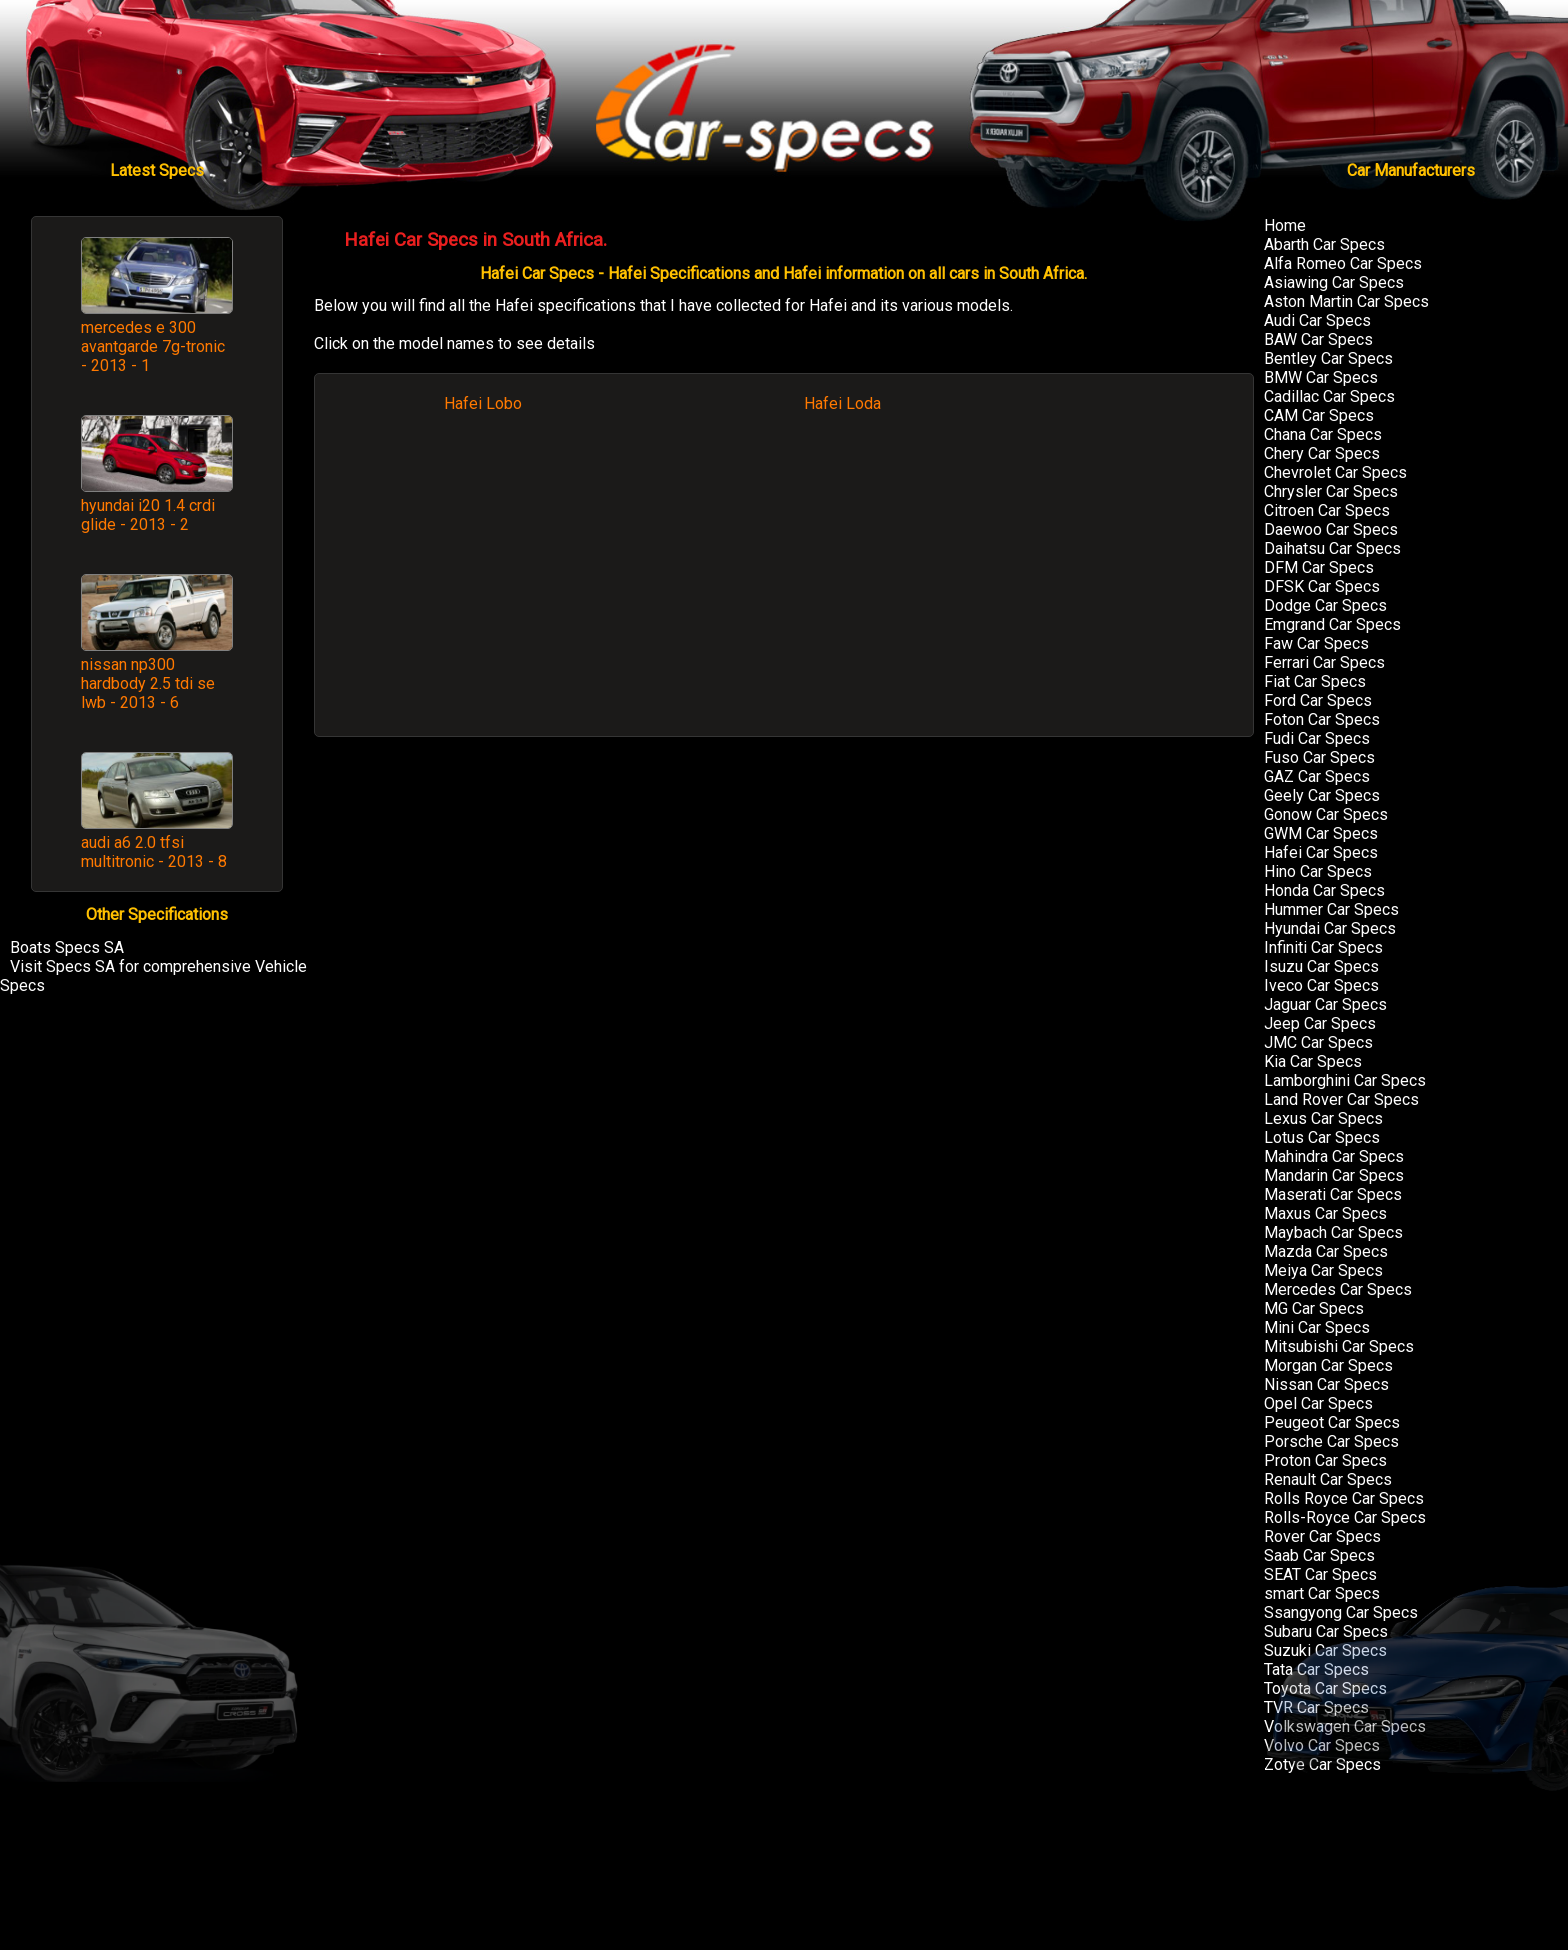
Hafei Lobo (483, 403)
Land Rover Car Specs (1341, 1099)
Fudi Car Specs (1317, 738)
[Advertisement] (784, 584)
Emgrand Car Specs (1332, 624)
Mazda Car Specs (1326, 1251)
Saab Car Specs (1319, 1555)
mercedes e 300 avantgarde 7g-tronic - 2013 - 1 (153, 346)
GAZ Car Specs (1317, 776)
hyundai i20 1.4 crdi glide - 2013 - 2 (148, 515)
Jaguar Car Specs (1325, 1004)
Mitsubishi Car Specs (1339, 1346)
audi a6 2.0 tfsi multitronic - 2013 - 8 (154, 852)
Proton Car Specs (1325, 1460)
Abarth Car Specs (1324, 244)
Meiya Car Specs (1323, 1270)
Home (1285, 225)
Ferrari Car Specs (1324, 662)
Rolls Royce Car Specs (1344, 1498)
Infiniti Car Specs (1323, 947)
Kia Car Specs (1313, 1061)
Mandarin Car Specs (1334, 1175)
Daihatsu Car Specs (1332, 548)
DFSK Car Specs (1322, 586)
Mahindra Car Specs (1334, 1156)
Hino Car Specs (1318, 871)
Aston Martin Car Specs (1346, 301)
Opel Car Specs (1318, 1403)
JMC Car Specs (1318, 1042)
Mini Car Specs (1317, 1327)
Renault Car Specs (1328, 1479)
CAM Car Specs (1319, 415)
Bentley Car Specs (1328, 358)
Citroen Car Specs (1327, 510)
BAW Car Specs (1318, 339)
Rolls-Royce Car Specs (1345, 1517)
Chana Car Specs (1323, 434)
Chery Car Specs (1322, 453)
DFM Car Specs (1319, 567)
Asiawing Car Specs (1334, 282)
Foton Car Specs (1322, 719)
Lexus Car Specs (1323, 1118)
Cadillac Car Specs (1329, 396)
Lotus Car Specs (1322, 1137)
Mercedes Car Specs (1338, 1289)
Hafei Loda (842, 403)
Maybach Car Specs (1333, 1232)
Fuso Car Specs (1319, 757)
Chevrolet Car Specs (1335, 472)
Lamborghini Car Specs (1345, 1080)
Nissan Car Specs (1326, 1384)
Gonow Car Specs (1326, 814)
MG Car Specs (1314, 1308)
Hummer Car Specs (1331, 909)
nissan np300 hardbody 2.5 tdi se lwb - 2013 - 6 (148, 683)
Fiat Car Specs (1315, 681)
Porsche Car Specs (1331, 1441)
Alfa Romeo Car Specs (1343, 263)
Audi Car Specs (1317, 320)
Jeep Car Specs (1320, 1023)
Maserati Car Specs (1333, 1194)
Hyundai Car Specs (1330, 928)
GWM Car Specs (1321, 833)
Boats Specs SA (67, 947)
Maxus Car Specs (1325, 1213)
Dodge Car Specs (1325, 605)
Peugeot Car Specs (1332, 1422)
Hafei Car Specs (1321, 852)
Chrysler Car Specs (1331, 491)
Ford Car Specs (1318, 700)
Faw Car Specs (1316, 643)
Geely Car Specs (1322, 795)
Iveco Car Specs (1321, 985)
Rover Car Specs (1322, 1536)
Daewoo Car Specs (1331, 529)
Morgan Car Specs (1328, 1365)
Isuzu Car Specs (1321, 966)
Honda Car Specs (1324, 890)
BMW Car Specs (1321, 377)
